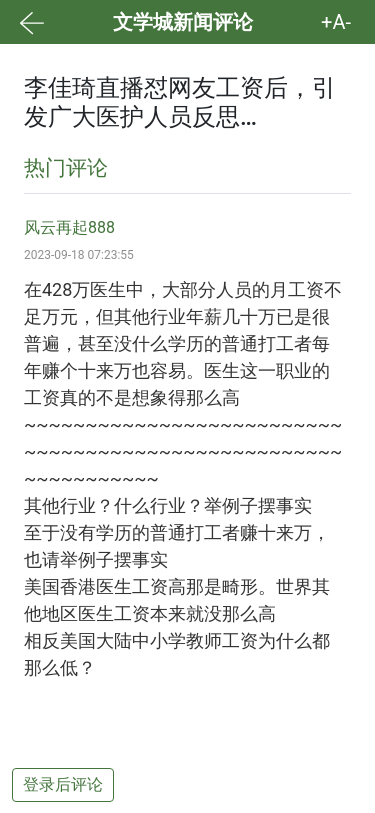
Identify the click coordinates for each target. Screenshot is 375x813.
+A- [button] (336, 22)
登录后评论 (63, 784)
